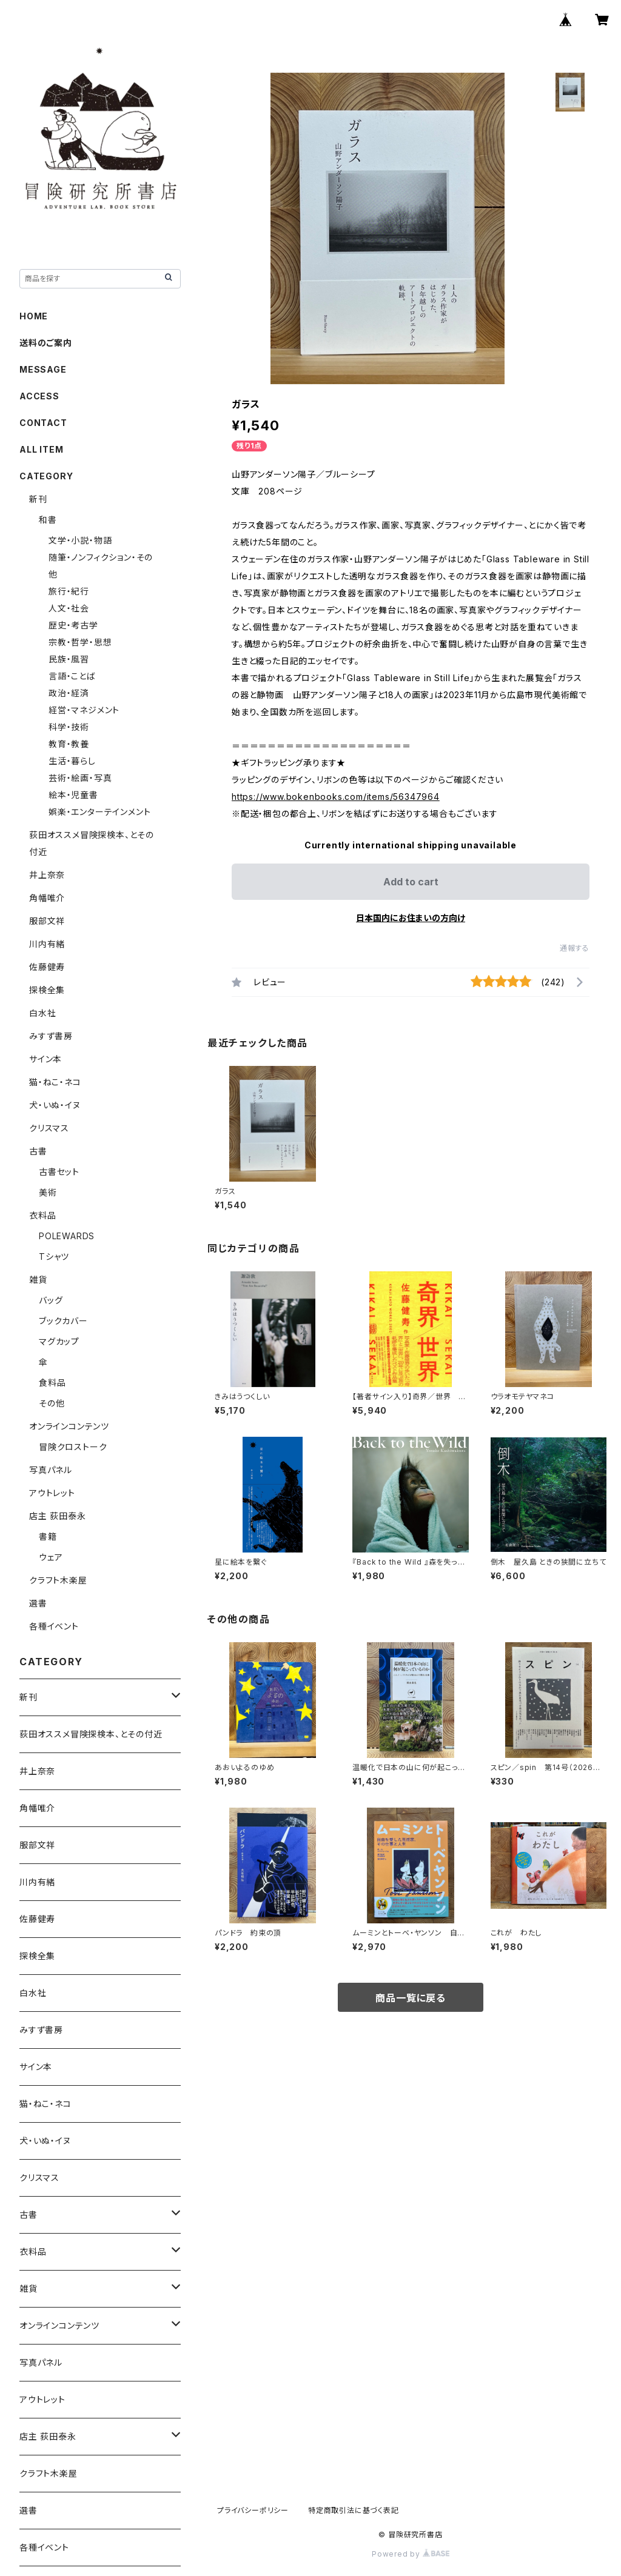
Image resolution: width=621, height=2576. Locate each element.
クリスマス (49, 1128)
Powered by (410, 2553)
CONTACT (43, 423)
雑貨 (38, 1279)
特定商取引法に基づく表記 (353, 2510)
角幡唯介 (47, 898)
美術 (48, 1192)
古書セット (59, 1172)
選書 (38, 1603)
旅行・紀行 (69, 591)
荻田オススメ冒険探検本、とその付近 (91, 1734)
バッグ (50, 1300)
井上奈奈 (47, 875)
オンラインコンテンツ (69, 1426)
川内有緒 (47, 944)
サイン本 (45, 1059)
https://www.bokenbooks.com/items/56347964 (336, 796)
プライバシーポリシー (253, 2510)
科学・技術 (69, 727)
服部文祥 (47, 921)
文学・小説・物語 (80, 540)
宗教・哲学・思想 (80, 642)
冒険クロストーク (73, 1447)
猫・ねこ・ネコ (55, 1082)
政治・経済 (69, 693)
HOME (33, 316)
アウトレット (52, 1493)
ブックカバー (63, 1321)
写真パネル (50, 1470)
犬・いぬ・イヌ (55, 1105)
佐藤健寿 (47, 967)
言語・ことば (72, 676)
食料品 (52, 1382)
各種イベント (54, 1626)
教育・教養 (69, 744)
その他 (51, 1403)
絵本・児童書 (73, 795)
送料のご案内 (45, 343)
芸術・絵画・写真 (80, 778)
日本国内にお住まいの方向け (410, 918)
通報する (574, 948)
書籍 (48, 1536)
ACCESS (39, 396)
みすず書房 (51, 1036)
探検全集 (47, 990)
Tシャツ (54, 1256)
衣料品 (42, 1215)
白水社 (42, 1013)
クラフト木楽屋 (58, 1580)
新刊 (38, 499)
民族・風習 (69, 659)
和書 (48, 519)
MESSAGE (43, 369)
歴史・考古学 (73, 625)
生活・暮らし (72, 761)
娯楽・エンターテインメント (99, 812)
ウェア (50, 1557)
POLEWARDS (67, 1236)
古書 (38, 1151)
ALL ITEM (41, 449)
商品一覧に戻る (410, 1998)
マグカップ (59, 1341)
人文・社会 (69, 608)
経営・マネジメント (84, 710)
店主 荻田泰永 (57, 1516)
